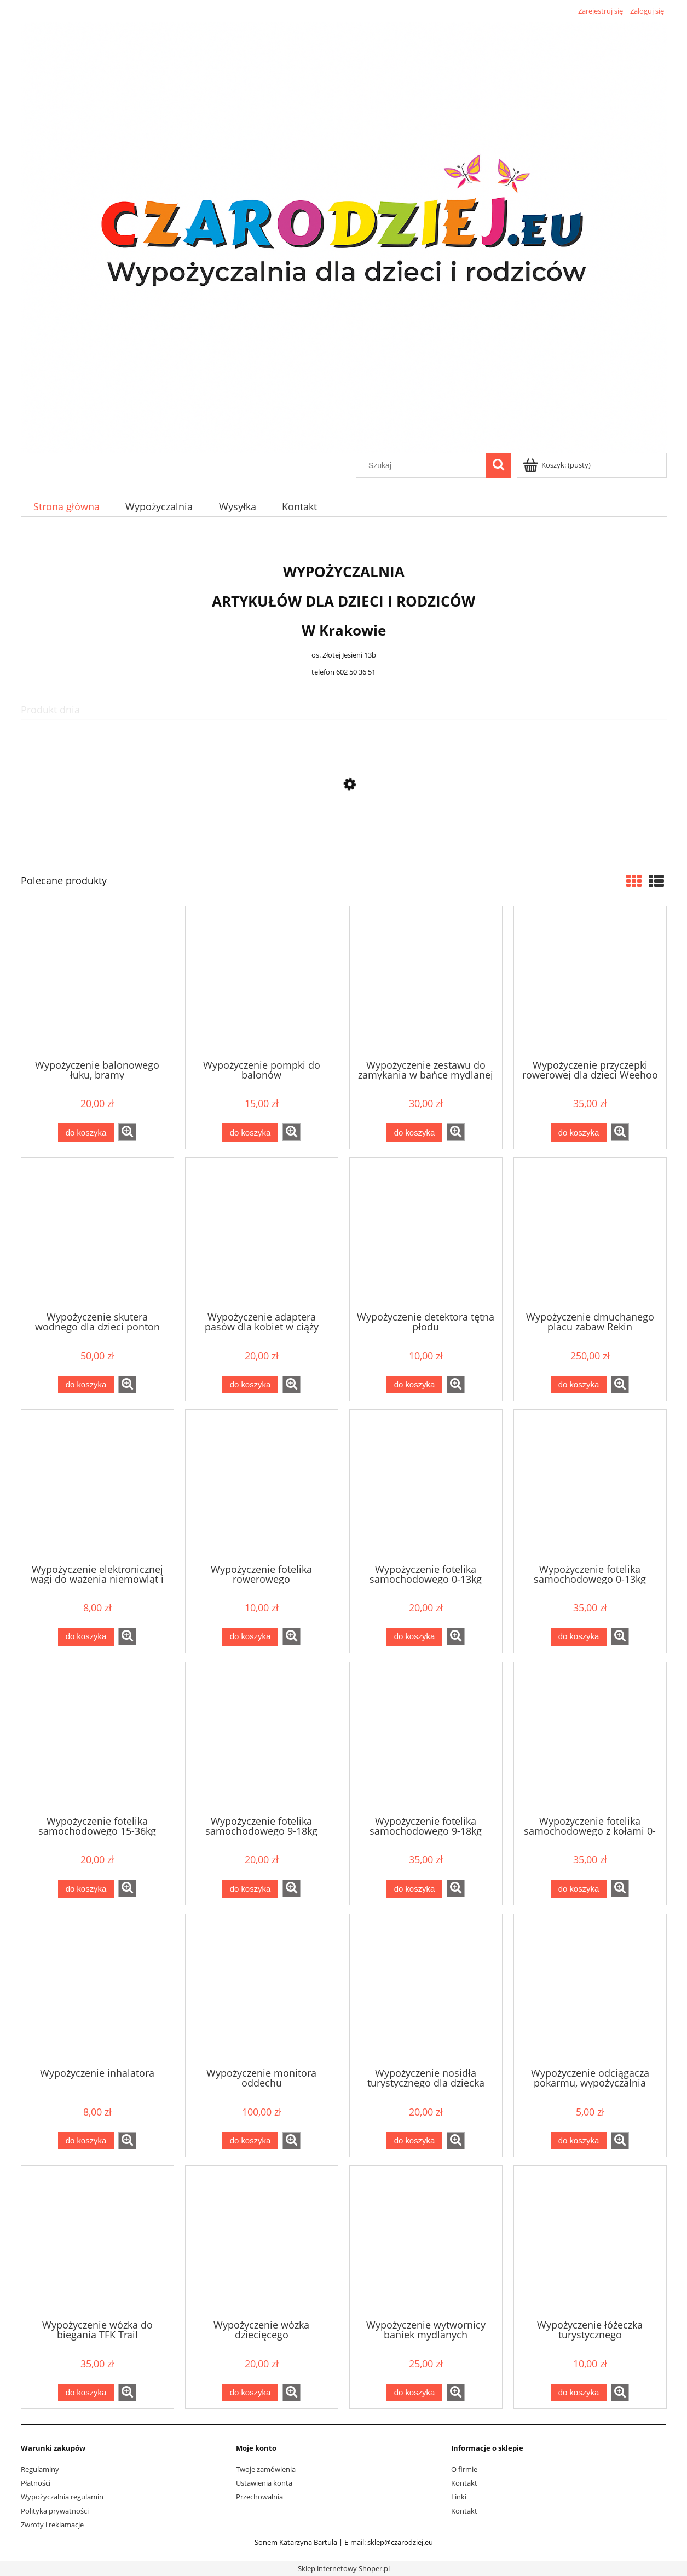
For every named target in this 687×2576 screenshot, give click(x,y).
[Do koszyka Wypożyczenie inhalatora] (86, 2141)
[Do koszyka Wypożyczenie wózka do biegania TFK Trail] (86, 2393)
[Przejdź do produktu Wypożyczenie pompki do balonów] (262, 981)
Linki (458, 2497)
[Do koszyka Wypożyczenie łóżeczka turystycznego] (579, 2393)
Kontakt (464, 2483)
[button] (127, 1132)
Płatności (35, 2483)
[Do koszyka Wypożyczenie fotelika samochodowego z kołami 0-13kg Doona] (579, 1889)
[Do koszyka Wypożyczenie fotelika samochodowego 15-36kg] (86, 1889)
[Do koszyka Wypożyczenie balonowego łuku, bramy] (86, 1132)
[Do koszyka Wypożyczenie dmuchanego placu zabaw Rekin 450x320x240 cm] (579, 1385)
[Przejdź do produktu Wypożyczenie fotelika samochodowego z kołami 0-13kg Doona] (344, 836)
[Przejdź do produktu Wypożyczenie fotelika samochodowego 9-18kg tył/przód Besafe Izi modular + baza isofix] (426, 1737)
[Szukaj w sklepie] (423, 465)
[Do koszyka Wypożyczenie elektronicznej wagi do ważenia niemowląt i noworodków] (86, 1637)
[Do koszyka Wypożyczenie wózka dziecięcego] (250, 2393)
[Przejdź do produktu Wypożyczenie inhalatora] (97, 1989)
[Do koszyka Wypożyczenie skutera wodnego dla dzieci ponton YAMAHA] (86, 1385)
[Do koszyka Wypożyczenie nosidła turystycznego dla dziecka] (414, 2141)
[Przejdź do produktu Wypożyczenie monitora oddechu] (262, 1989)
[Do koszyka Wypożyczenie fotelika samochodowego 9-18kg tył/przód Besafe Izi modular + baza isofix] (414, 1889)
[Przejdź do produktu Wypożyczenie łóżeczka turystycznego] (590, 2241)
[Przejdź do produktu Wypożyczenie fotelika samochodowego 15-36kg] (97, 1737)
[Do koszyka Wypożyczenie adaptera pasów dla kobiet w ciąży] (250, 1385)
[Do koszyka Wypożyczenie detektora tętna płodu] (414, 1385)
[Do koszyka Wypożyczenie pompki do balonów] (250, 1132)
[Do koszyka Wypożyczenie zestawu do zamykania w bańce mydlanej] (414, 1132)
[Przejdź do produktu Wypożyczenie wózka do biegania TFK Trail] (97, 2241)
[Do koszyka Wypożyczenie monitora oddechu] (250, 2141)
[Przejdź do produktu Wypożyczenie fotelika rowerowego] (262, 1485)
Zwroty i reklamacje (52, 2524)
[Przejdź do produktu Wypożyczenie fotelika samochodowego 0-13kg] (426, 1485)
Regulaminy (40, 2469)
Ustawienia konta (264, 2483)
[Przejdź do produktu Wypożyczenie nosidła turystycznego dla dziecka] (426, 1989)
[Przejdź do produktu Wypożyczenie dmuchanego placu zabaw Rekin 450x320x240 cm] (590, 1233)
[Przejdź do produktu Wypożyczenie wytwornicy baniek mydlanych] (426, 2241)
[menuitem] (67, 506)
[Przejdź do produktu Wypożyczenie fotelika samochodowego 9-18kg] (262, 1737)
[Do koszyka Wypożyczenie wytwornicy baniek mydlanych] (414, 2393)
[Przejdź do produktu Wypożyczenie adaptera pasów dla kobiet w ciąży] (262, 1233)
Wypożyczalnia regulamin (62, 2497)
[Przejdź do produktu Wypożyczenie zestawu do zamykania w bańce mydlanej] (426, 981)
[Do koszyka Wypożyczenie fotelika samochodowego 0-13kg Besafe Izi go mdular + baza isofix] (579, 1637)
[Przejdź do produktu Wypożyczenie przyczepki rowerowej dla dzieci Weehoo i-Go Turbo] (590, 981)
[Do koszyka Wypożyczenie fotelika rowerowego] (250, 1637)
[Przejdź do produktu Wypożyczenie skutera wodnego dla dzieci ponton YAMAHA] (97, 1233)
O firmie (464, 2469)
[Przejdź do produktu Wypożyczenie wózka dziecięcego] (262, 2241)
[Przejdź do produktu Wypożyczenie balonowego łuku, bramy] (97, 981)
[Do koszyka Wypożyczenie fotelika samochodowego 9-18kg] (250, 1889)
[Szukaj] (498, 465)
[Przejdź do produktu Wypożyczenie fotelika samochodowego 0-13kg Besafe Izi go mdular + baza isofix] (590, 1485)
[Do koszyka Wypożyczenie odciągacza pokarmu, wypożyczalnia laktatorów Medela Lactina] (579, 2141)
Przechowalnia (259, 2497)
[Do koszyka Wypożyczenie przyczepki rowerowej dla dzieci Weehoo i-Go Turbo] (579, 1132)
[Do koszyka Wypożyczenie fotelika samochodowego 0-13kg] (414, 1637)
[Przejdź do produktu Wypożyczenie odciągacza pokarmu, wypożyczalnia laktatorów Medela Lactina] (590, 1989)
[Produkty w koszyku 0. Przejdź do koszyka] (557, 465)
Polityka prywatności (55, 2511)
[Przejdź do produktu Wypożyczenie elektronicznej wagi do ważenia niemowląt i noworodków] (97, 1485)
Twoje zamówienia (266, 2469)
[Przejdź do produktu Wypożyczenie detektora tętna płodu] (426, 1233)
